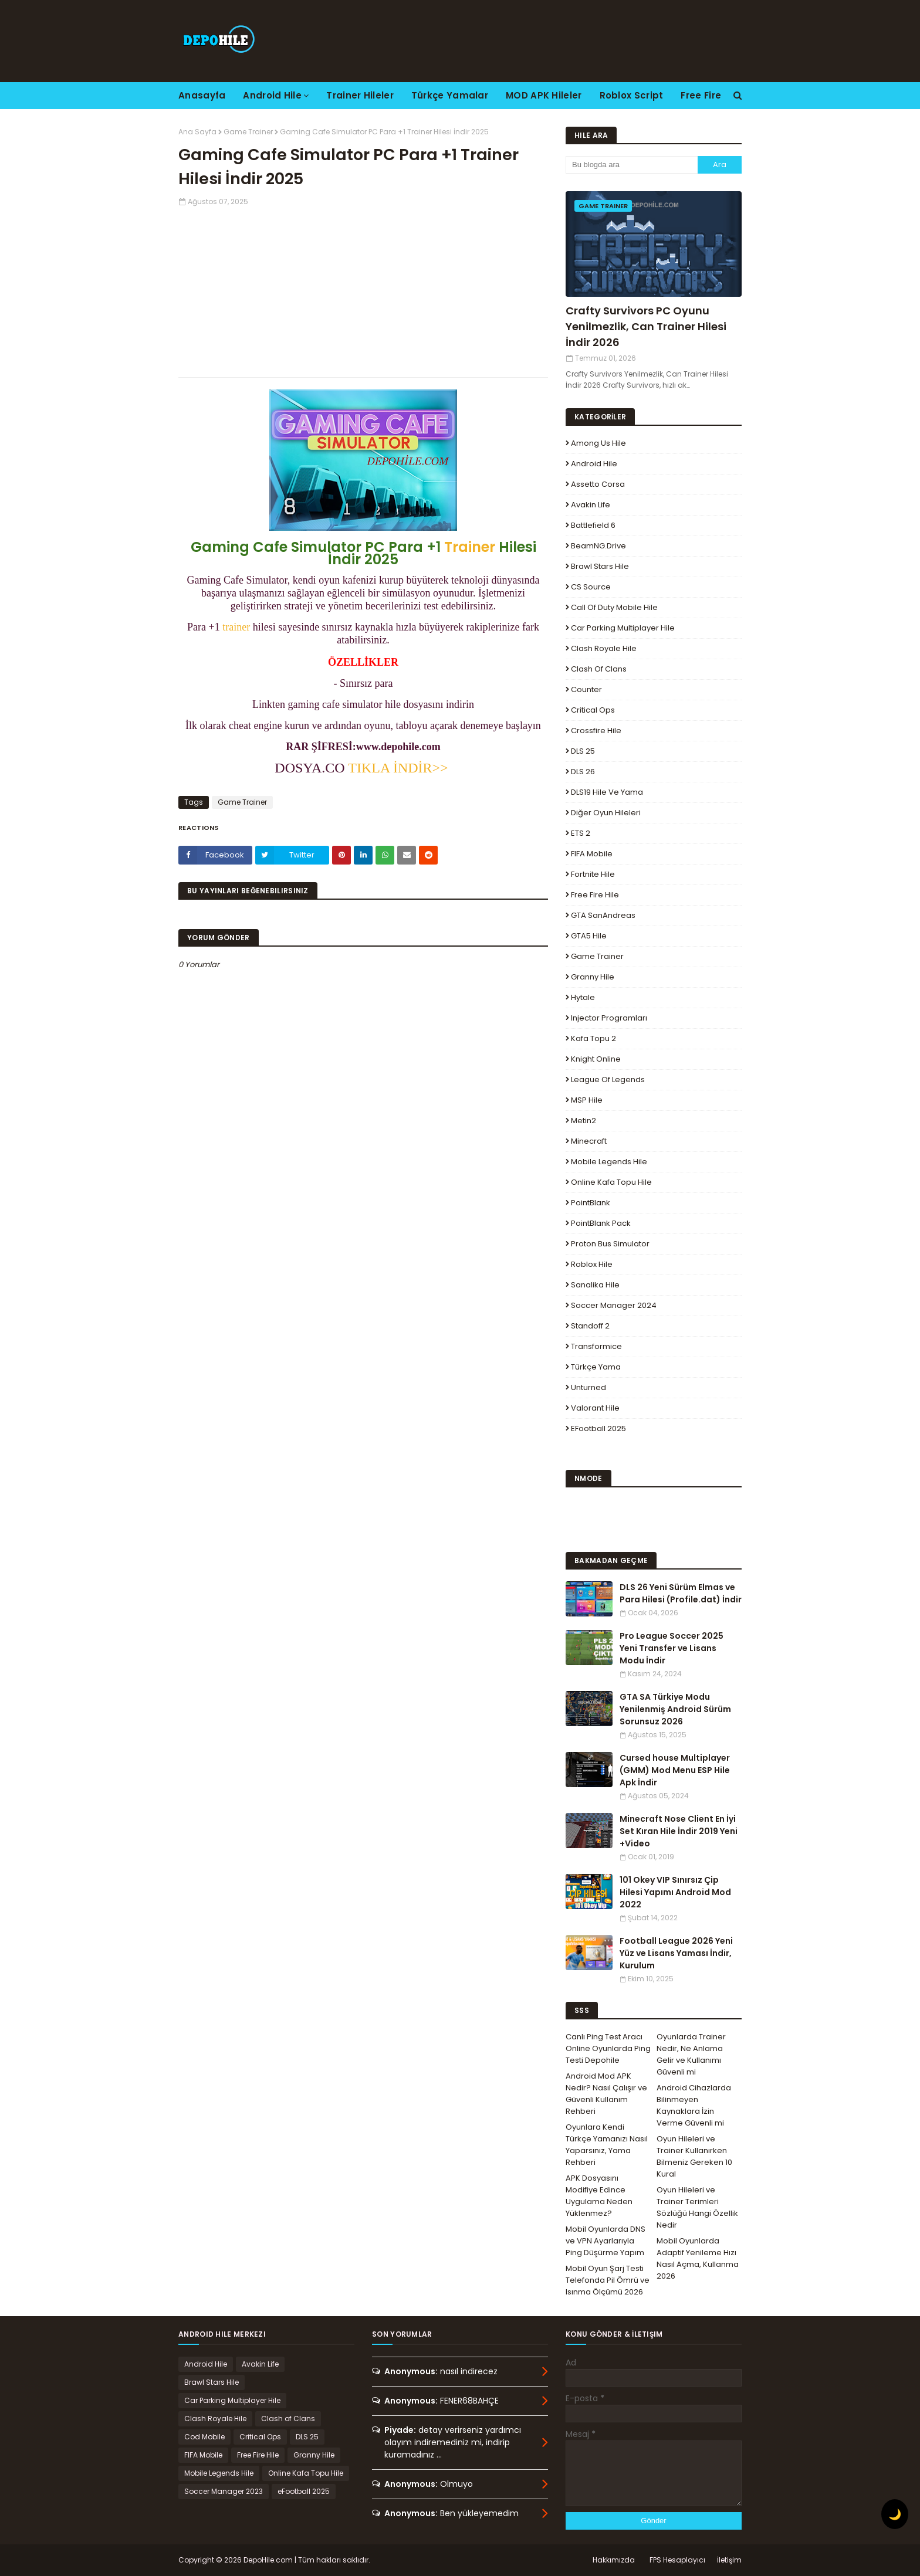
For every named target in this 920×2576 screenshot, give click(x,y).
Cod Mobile (204, 2437)
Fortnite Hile (593, 874)
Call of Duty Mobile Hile (614, 607)
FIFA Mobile (592, 853)
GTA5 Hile (589, 935)
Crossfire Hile (596, 730)
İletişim (729, 2560)
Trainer (469, 547)
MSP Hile (587, 1100)
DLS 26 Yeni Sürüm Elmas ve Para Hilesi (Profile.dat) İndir (681, 1593)
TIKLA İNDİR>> (399, 767)
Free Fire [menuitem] (701, 95)
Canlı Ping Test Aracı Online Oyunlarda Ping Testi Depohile (608, 2048)
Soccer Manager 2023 (223, 2491)
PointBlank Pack (601, 1223)
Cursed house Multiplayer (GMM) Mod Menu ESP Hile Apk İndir (675, 1770)
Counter (586, 689)
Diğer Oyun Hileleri (606, 812)
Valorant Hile (595, 1408)
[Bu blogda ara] (632, 165)
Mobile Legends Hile (609, 1161)
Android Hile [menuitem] (272, 95)
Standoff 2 (590, 1325)
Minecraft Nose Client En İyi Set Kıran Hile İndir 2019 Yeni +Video (679, 1831)
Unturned (588, 1387)
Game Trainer (248, 132)
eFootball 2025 (598, 1428)
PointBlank (590, 1202)
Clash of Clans (599, 668)
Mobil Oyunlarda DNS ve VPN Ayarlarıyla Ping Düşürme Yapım (605, 2241)
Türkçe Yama (596, 1366)
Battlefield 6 (593, 525)
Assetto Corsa (598, 484)
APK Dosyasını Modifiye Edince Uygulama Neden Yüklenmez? (599, 2195)
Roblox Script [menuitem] (632, 95)
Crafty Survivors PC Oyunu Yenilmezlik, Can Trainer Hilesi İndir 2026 (646, 326)
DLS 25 (583, 751)
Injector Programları (609, 1017)
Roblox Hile (592, 1264)
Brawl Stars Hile (600, 566)
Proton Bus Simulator (610, 1243)
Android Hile (594, 463)
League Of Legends (608, 1079)
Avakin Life (590, 504)
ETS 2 (580, 833)
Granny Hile (592, 976)
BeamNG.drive (598, 545)
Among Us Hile (598, 443)
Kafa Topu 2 (593, 1038)
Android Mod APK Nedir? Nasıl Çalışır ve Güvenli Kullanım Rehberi (606, 2093)
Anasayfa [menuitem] (201, 95)
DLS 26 (583, 771)
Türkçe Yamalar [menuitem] (449, 95)
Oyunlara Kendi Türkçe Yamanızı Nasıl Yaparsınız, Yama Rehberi (607, 2144)
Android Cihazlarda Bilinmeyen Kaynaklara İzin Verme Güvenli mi (694, 2105)
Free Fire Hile (595, 894)
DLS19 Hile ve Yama (607, 792)
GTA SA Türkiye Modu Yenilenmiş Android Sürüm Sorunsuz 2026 (675, 1709)
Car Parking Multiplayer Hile (623, 627)
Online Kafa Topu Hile (611, 1182)
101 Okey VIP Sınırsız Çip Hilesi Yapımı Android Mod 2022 (675, 1892)
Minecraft (589, 1141)
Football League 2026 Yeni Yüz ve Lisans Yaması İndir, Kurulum (676, 1953)
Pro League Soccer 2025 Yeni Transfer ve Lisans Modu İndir (671, 1648)
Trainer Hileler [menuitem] (360, 95)
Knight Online (596, 1059)
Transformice (596, 1346)
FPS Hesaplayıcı (677, 2560)
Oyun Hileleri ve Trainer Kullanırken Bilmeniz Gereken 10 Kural (694, 2156)
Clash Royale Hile (604, 648)
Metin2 (583, 1120)
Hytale (583, 997)
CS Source (591, 586)
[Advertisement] (363, 289)
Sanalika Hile (595, 1284)
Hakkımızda (614, 2560)
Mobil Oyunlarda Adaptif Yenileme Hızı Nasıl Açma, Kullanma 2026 (698, 2258)
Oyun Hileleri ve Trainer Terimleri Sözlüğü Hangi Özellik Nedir (697, 2207)
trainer (236, 627)
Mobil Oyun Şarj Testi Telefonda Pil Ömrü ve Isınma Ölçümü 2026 (608, 2280)
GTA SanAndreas (603, 915)
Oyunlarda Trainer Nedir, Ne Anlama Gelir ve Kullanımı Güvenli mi (691, 2054)
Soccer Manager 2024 (614, 1305)
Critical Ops (593, 710)
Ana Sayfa (197, 132)
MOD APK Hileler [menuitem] (544, 95)
